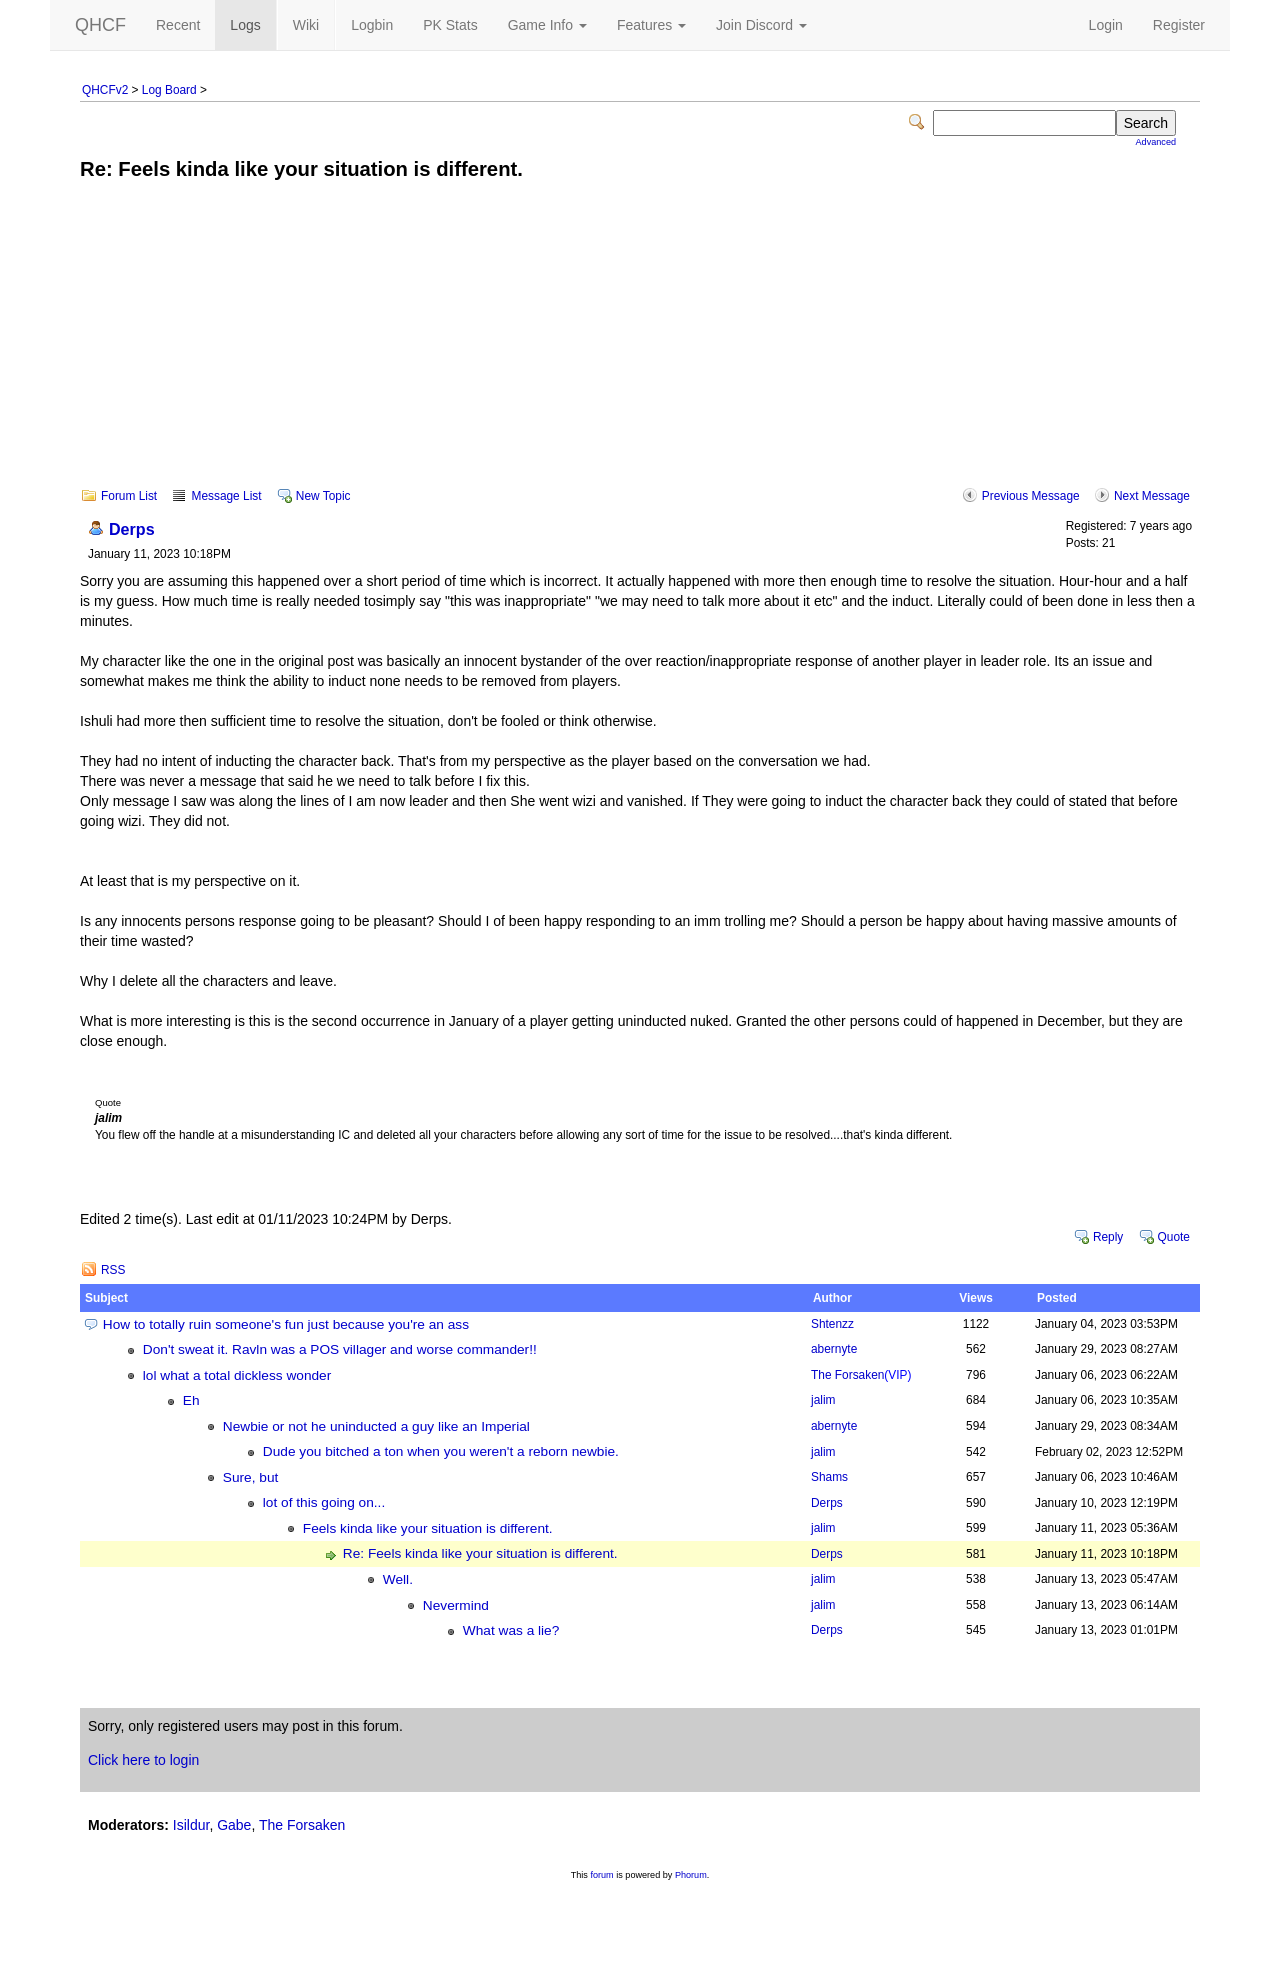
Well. (398, 1579)
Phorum (691, 1875)
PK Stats (450, 25)
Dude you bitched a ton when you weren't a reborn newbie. (441, 1451)
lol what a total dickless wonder (237, 1375)
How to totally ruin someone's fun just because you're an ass (286, 1324)
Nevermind (456, 1605)
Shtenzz (832, 1324)
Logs (245, 25)
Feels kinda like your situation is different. (428, 1528)
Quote (1174, 1237)
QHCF (100, 25)
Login (1106, 25)
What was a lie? (511, 1630)
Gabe (234, 1825)
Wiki (306, 25)
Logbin (372, 25)
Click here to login (143, 1760)
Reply (1108, 1237)
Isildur (191, 1825)
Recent (178, 25)
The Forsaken (861, 1375)
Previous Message (1031, 496)
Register (1179, 25)
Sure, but (250, 1477)
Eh (191, 1400)
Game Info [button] (547, 25)
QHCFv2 (105, 90)
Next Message (1152, 496)
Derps (132, 529)
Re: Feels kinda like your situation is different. (480, 1553)
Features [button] (651, 25)
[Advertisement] (640, 348)
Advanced (1156, 142)
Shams (829, 1477)
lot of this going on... (324, 1502)
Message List (226, 496)
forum (601, 1875)
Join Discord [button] (761, 25)
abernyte (834, 1349)
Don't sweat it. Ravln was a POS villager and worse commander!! (340, 1349)
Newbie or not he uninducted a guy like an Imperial (376, 1426)
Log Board (169, 90)
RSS (113, 1270)
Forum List (129, 496)
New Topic (323, 496)
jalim (823, 1400)
